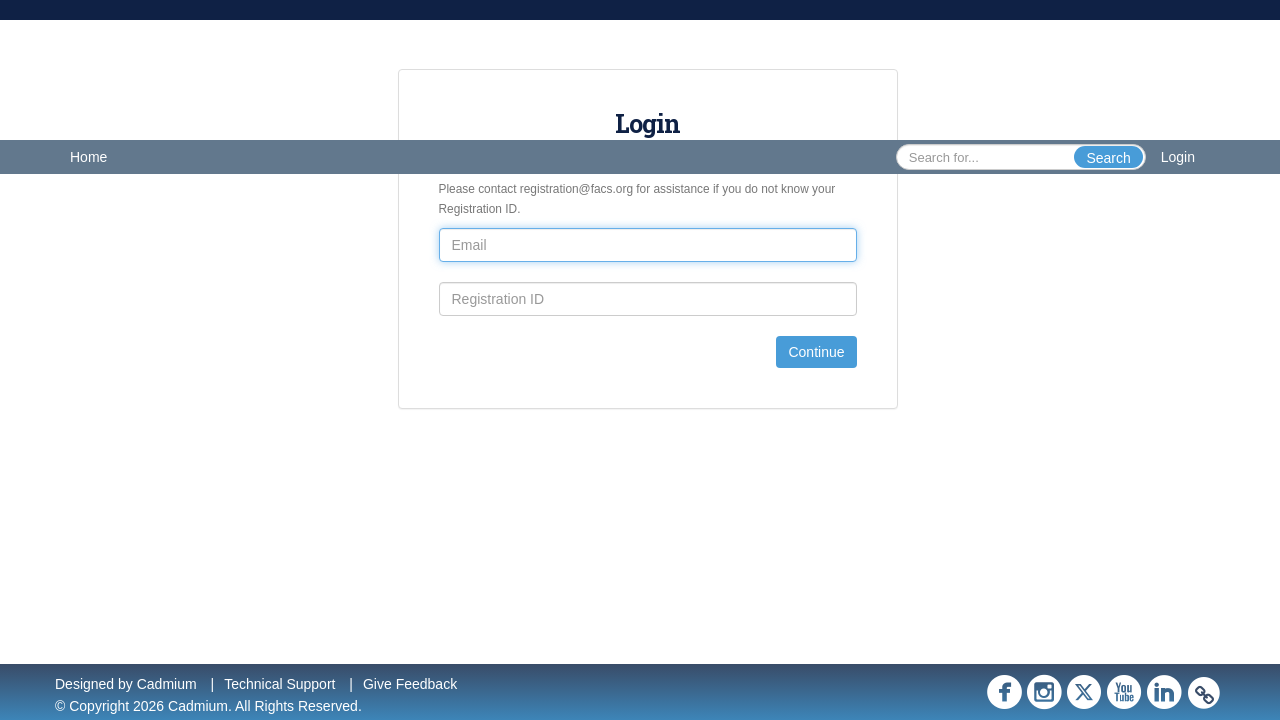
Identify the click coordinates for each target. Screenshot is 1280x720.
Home (88, 157)
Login (1178, 157)
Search (1108, 158)
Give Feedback (410, 684)
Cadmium (167, 684)
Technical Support (279, 684)
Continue (816, 352)
